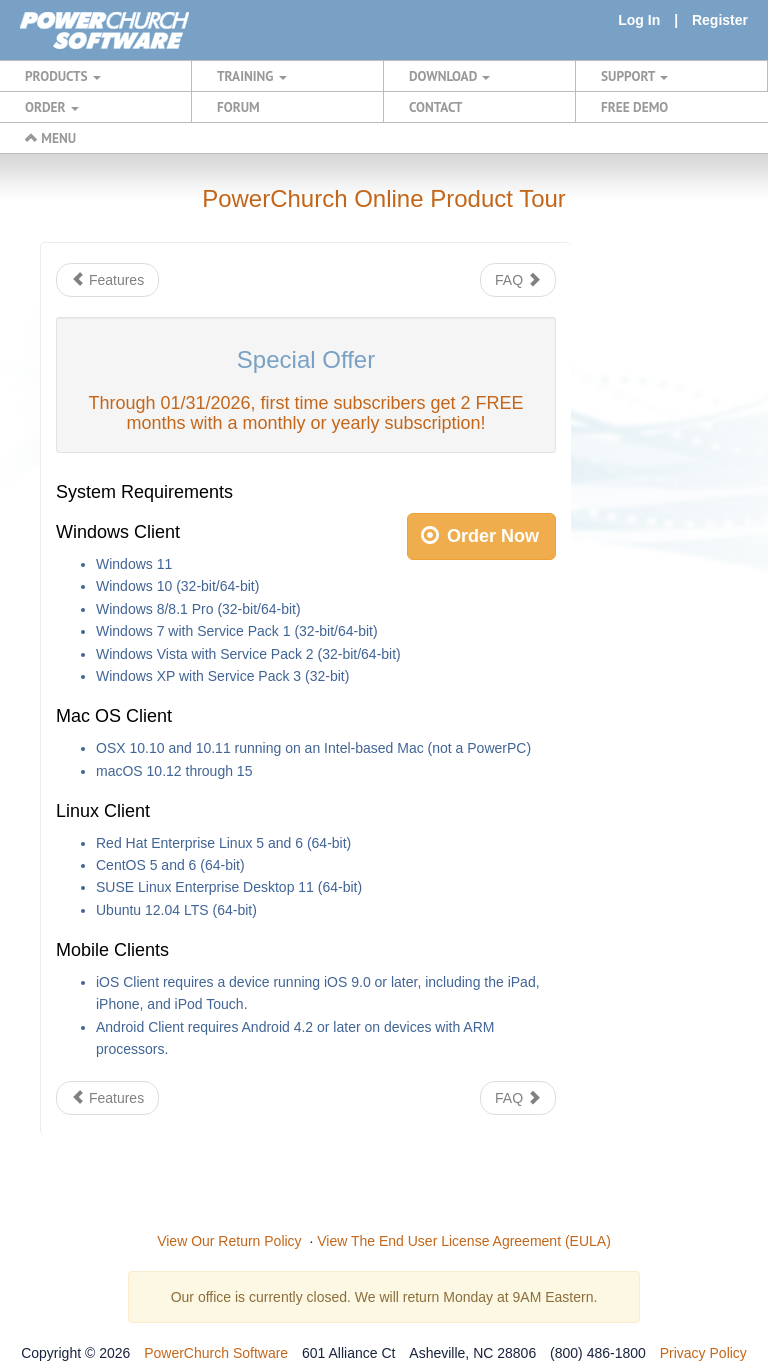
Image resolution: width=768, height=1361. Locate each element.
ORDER (52, 107)
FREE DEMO (634, 107)
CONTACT (435, 107)
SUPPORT (634, 76)
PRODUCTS (63, 76)
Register (720, 20)
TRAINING (252, 76)
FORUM (238, 107)
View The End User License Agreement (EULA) (464, 1241)
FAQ (518, 280)
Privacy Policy (703, 1353)
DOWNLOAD (449, 76)
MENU (50, 138)
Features (107, 280)
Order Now (480, 536)
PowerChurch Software (216, 1353)
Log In (639, 20)
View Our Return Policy (229, 1241)
